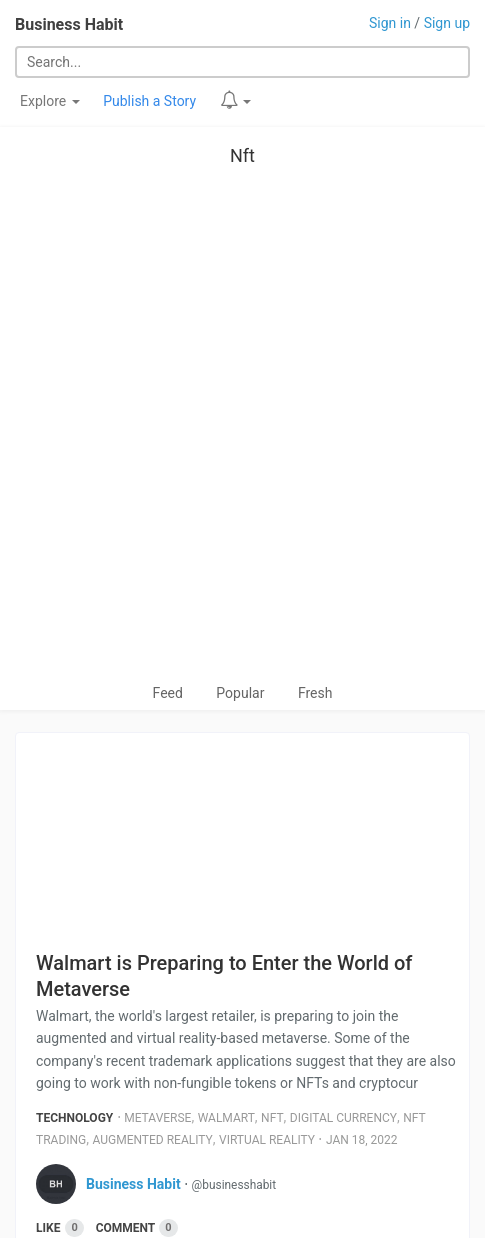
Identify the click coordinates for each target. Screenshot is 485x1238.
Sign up (447, 23)
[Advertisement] (242, 429)
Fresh (315, 693)
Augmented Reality (153, 1140)
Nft (242, 155)
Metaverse (157, 1118)
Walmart (226, 1118)
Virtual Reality (267, 1140)
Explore (50, 101)
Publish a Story (149, 101)
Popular (240, 693)
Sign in (390, 23)
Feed (168, 693)
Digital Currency (343, 1118)
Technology (74, 1118)
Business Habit (69, 24)
